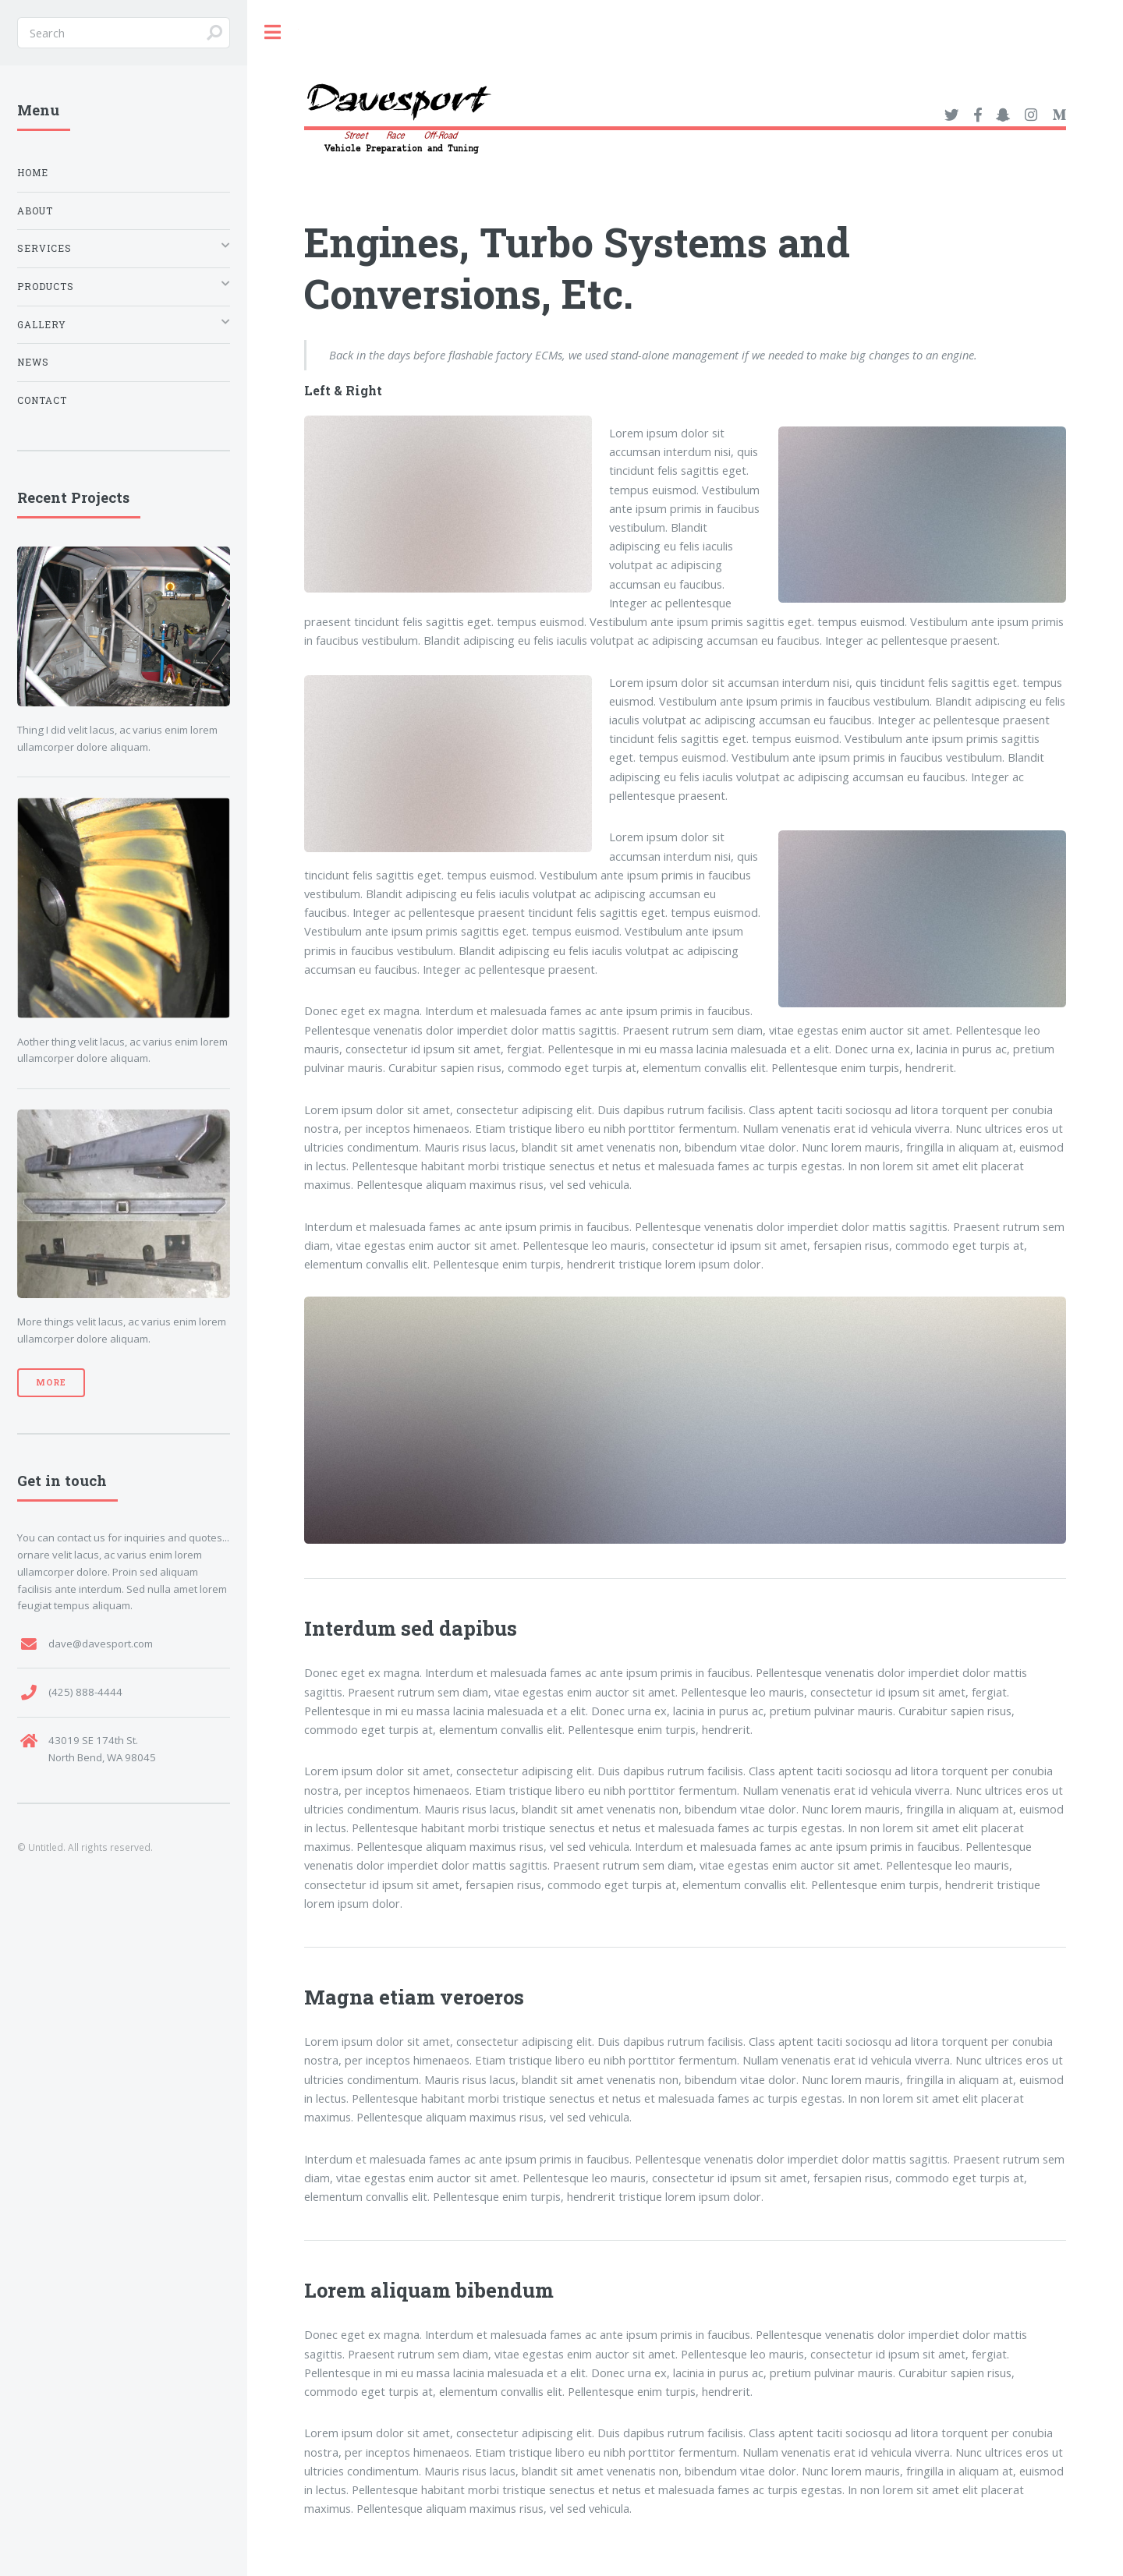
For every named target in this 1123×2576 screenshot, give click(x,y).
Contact (42, 400)
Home (32, 173)
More (51, 1382)
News (33, 362)
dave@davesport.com (100, 1644)
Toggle (273, 32)
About (35, 211)
